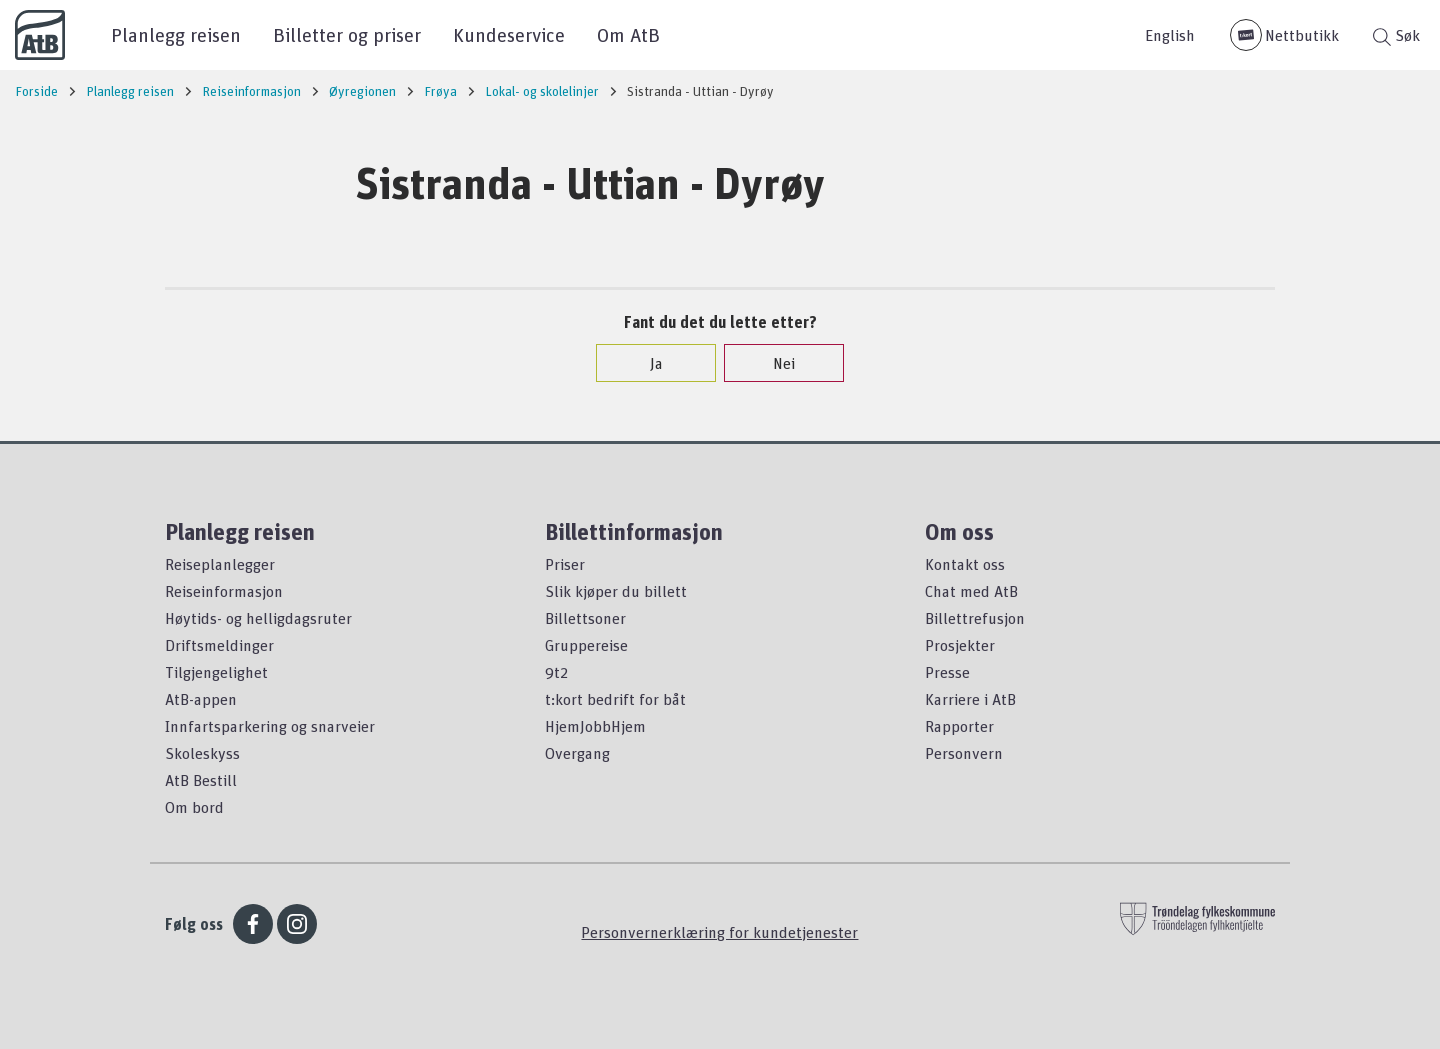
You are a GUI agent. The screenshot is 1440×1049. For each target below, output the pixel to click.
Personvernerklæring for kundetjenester (719, 932)
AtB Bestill (201, 780)
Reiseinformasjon (224, 591)
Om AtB (628, 34)
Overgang (577, 753)
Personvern (964, 753)
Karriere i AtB (970, 699)
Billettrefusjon (975, 618)
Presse (947, 672)
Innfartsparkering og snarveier (270, 726)
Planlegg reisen (176, 34)
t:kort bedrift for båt (615, 699)
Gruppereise (586, 645)
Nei (774, 363)
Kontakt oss (965, 564)
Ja (646, 363)
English (1170, 35)
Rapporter (959, 726)
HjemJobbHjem (595, 726)
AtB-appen (201, 699)
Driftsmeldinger (219, 645)
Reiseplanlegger (220, 564)
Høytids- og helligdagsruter (258, 618)
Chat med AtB (971, 591)
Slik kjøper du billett (616, 591)
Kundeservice (509, 34)
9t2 (556, 672)
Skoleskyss (202, 753)
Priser (565, 564)
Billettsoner (585, 618)
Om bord (194, 807)
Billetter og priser (347, 34)
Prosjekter (960, 645)
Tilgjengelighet (216, 672)
